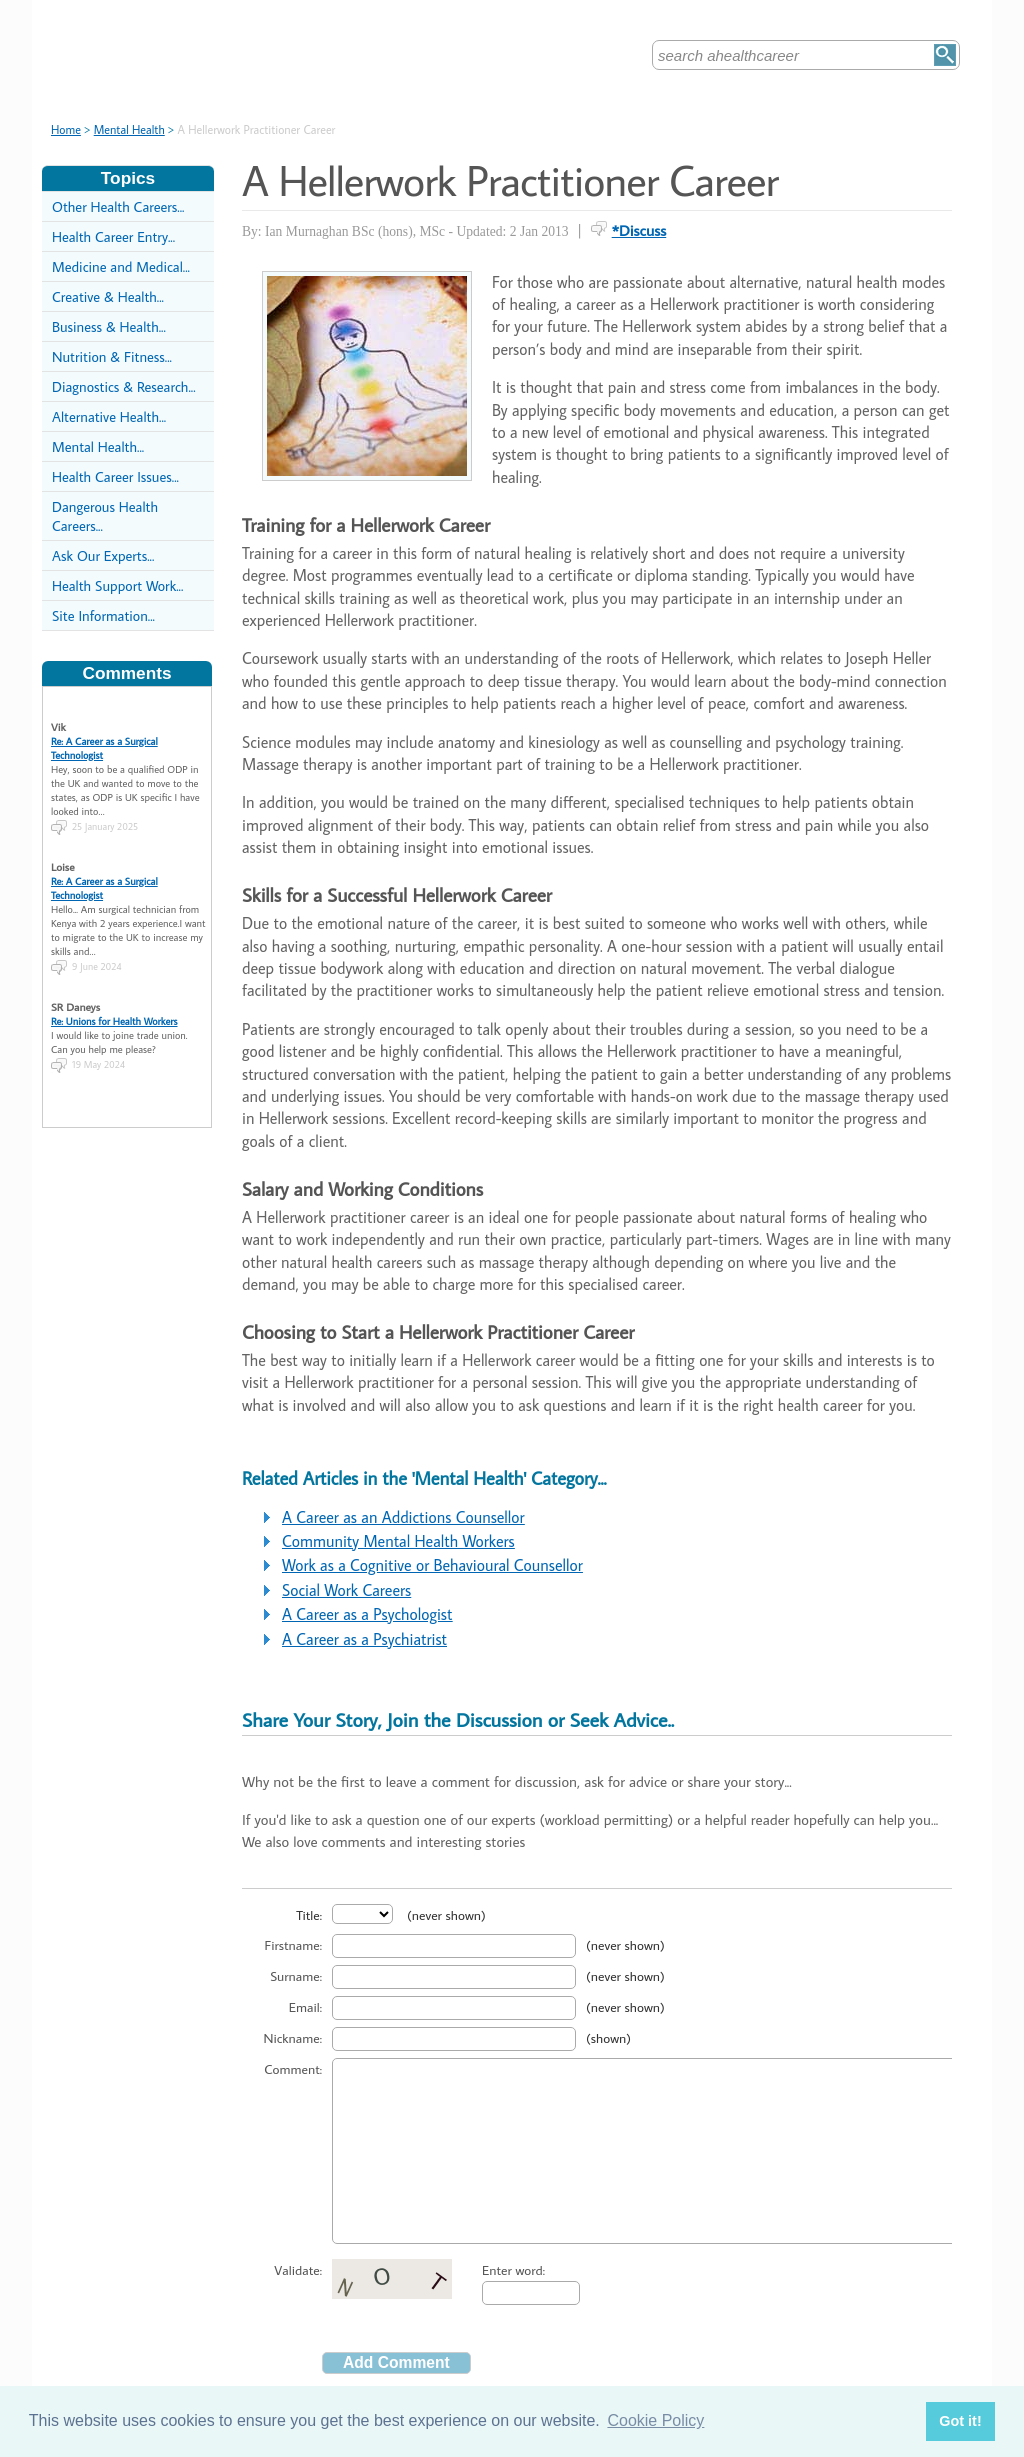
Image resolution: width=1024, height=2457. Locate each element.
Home (66, 129)
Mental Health (129, 129)
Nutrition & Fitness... (112, 356)
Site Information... (103, 615)
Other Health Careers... (118, 206)
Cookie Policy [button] (655, 2420)
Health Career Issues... (115, 476)
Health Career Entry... (113, 236)
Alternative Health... (109, 416)
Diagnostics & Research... (124, 386)
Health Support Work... (117, 585)
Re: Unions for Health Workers (114, 1010)
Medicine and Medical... (121, 266)
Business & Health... (109, 326)
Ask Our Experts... (103, 555)
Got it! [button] (960, 2421)
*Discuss (639, 230)
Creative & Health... (108, 296)
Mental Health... (98, 446)
